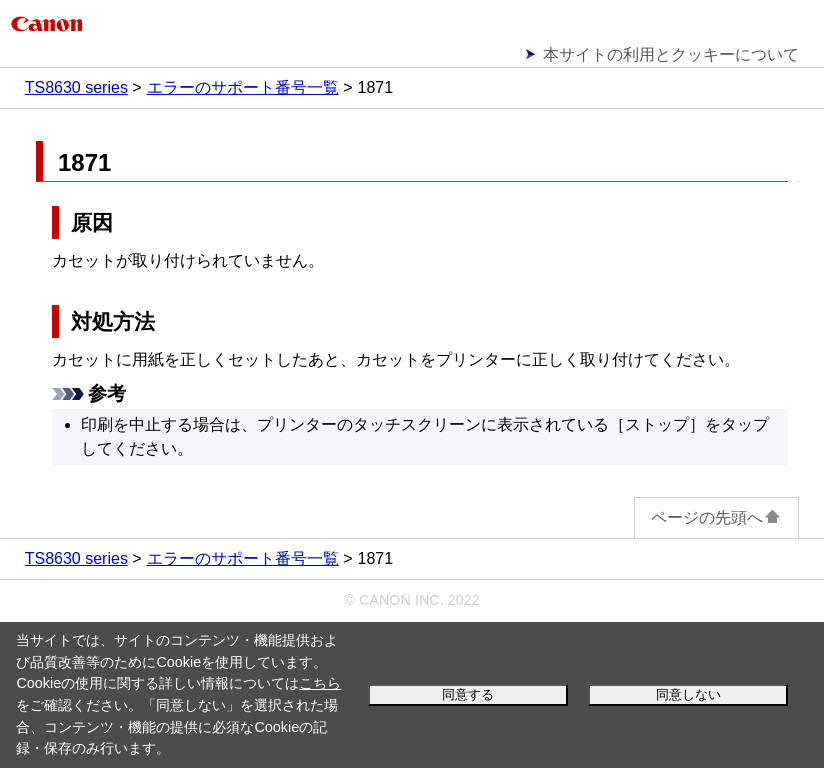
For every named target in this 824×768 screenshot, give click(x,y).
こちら (320, 683)
